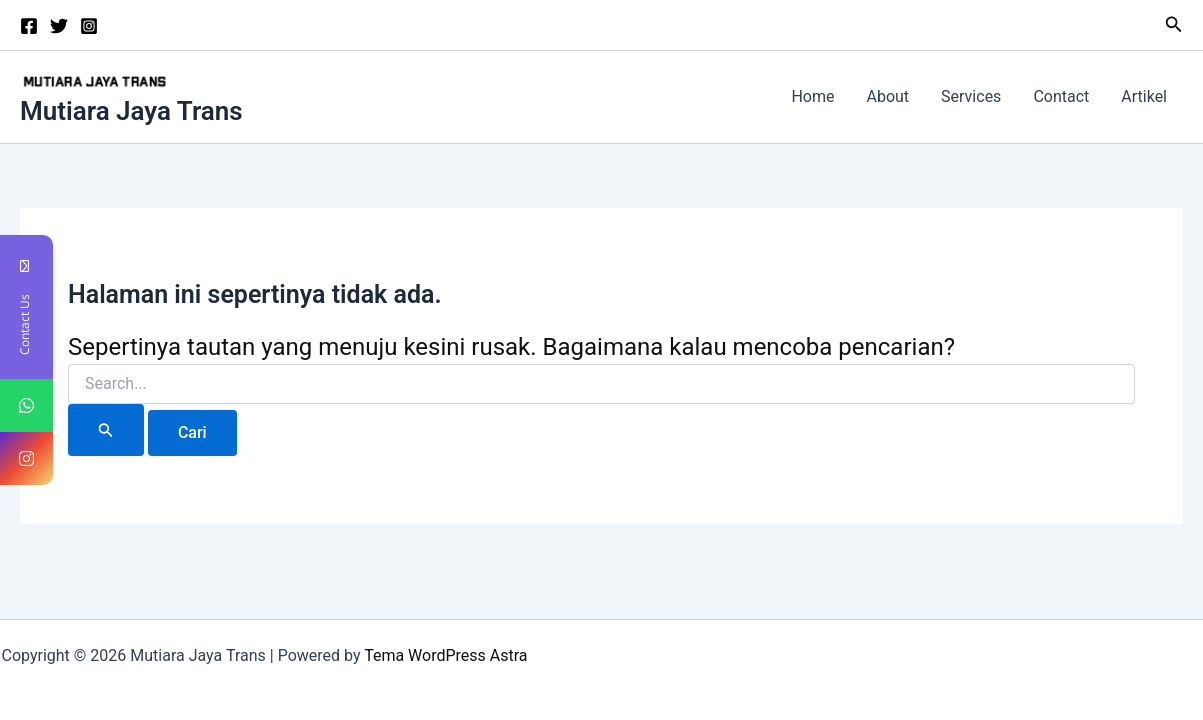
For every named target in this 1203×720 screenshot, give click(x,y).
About (887, 96)
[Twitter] (59, 26)
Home (812, 96)
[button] (1174, 24)
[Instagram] (89, 26)
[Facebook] (29, 26)
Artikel (1144, 96)
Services (971, 96)
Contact (1061, 96)
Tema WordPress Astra (445, 655)
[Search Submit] (106, 430)
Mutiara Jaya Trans (131, 111)
